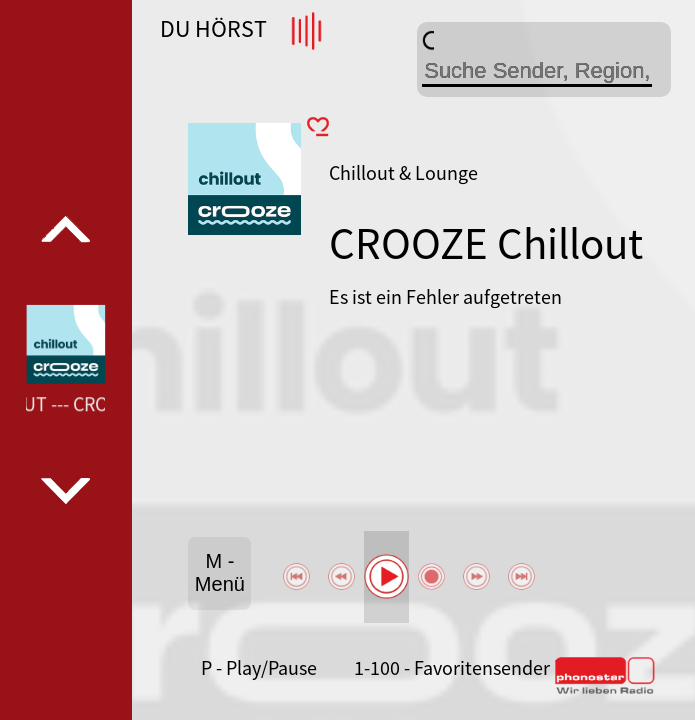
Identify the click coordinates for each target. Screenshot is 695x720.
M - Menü (220, 572)
